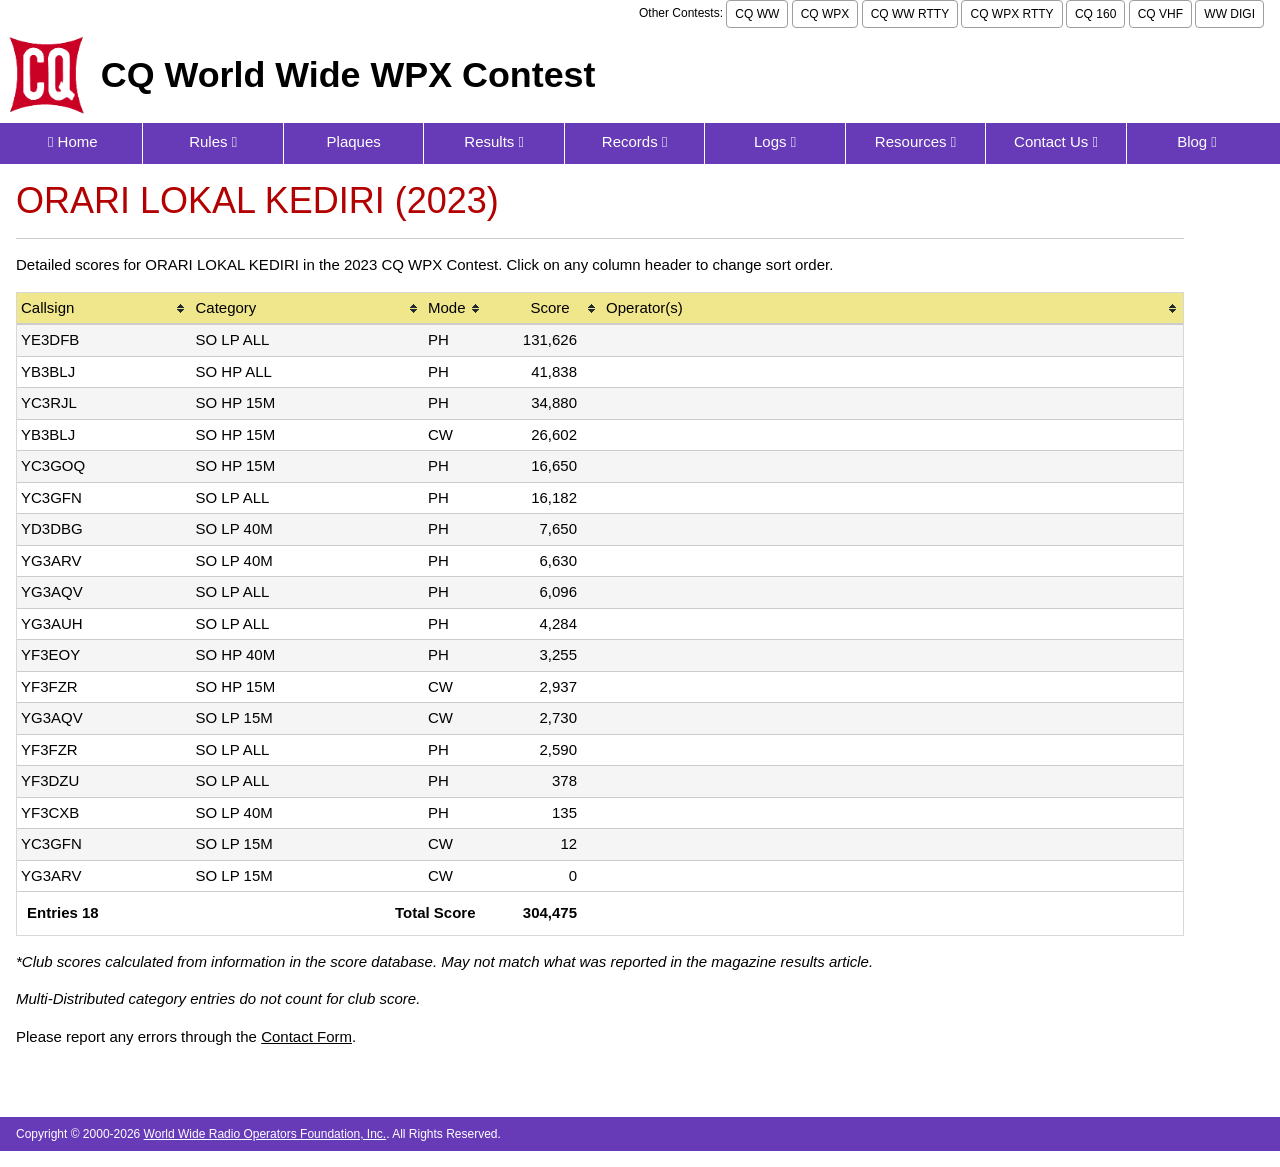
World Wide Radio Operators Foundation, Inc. (265, 1134)
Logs (775, 141)
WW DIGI (1229, 14)
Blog (1197, 141)
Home (73, 141)
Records (635, 141)
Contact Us (1056, 141)
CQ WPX (825, 14)
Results (494, 141)
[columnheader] (104, 309)
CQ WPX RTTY (1011, 14)
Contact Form (306, 1036)
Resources (915, 141)
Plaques (354, 141)
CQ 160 (1095, 14)
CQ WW (757, 14)
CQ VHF (1160, 14)
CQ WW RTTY (910, 14)
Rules (213, 141)
